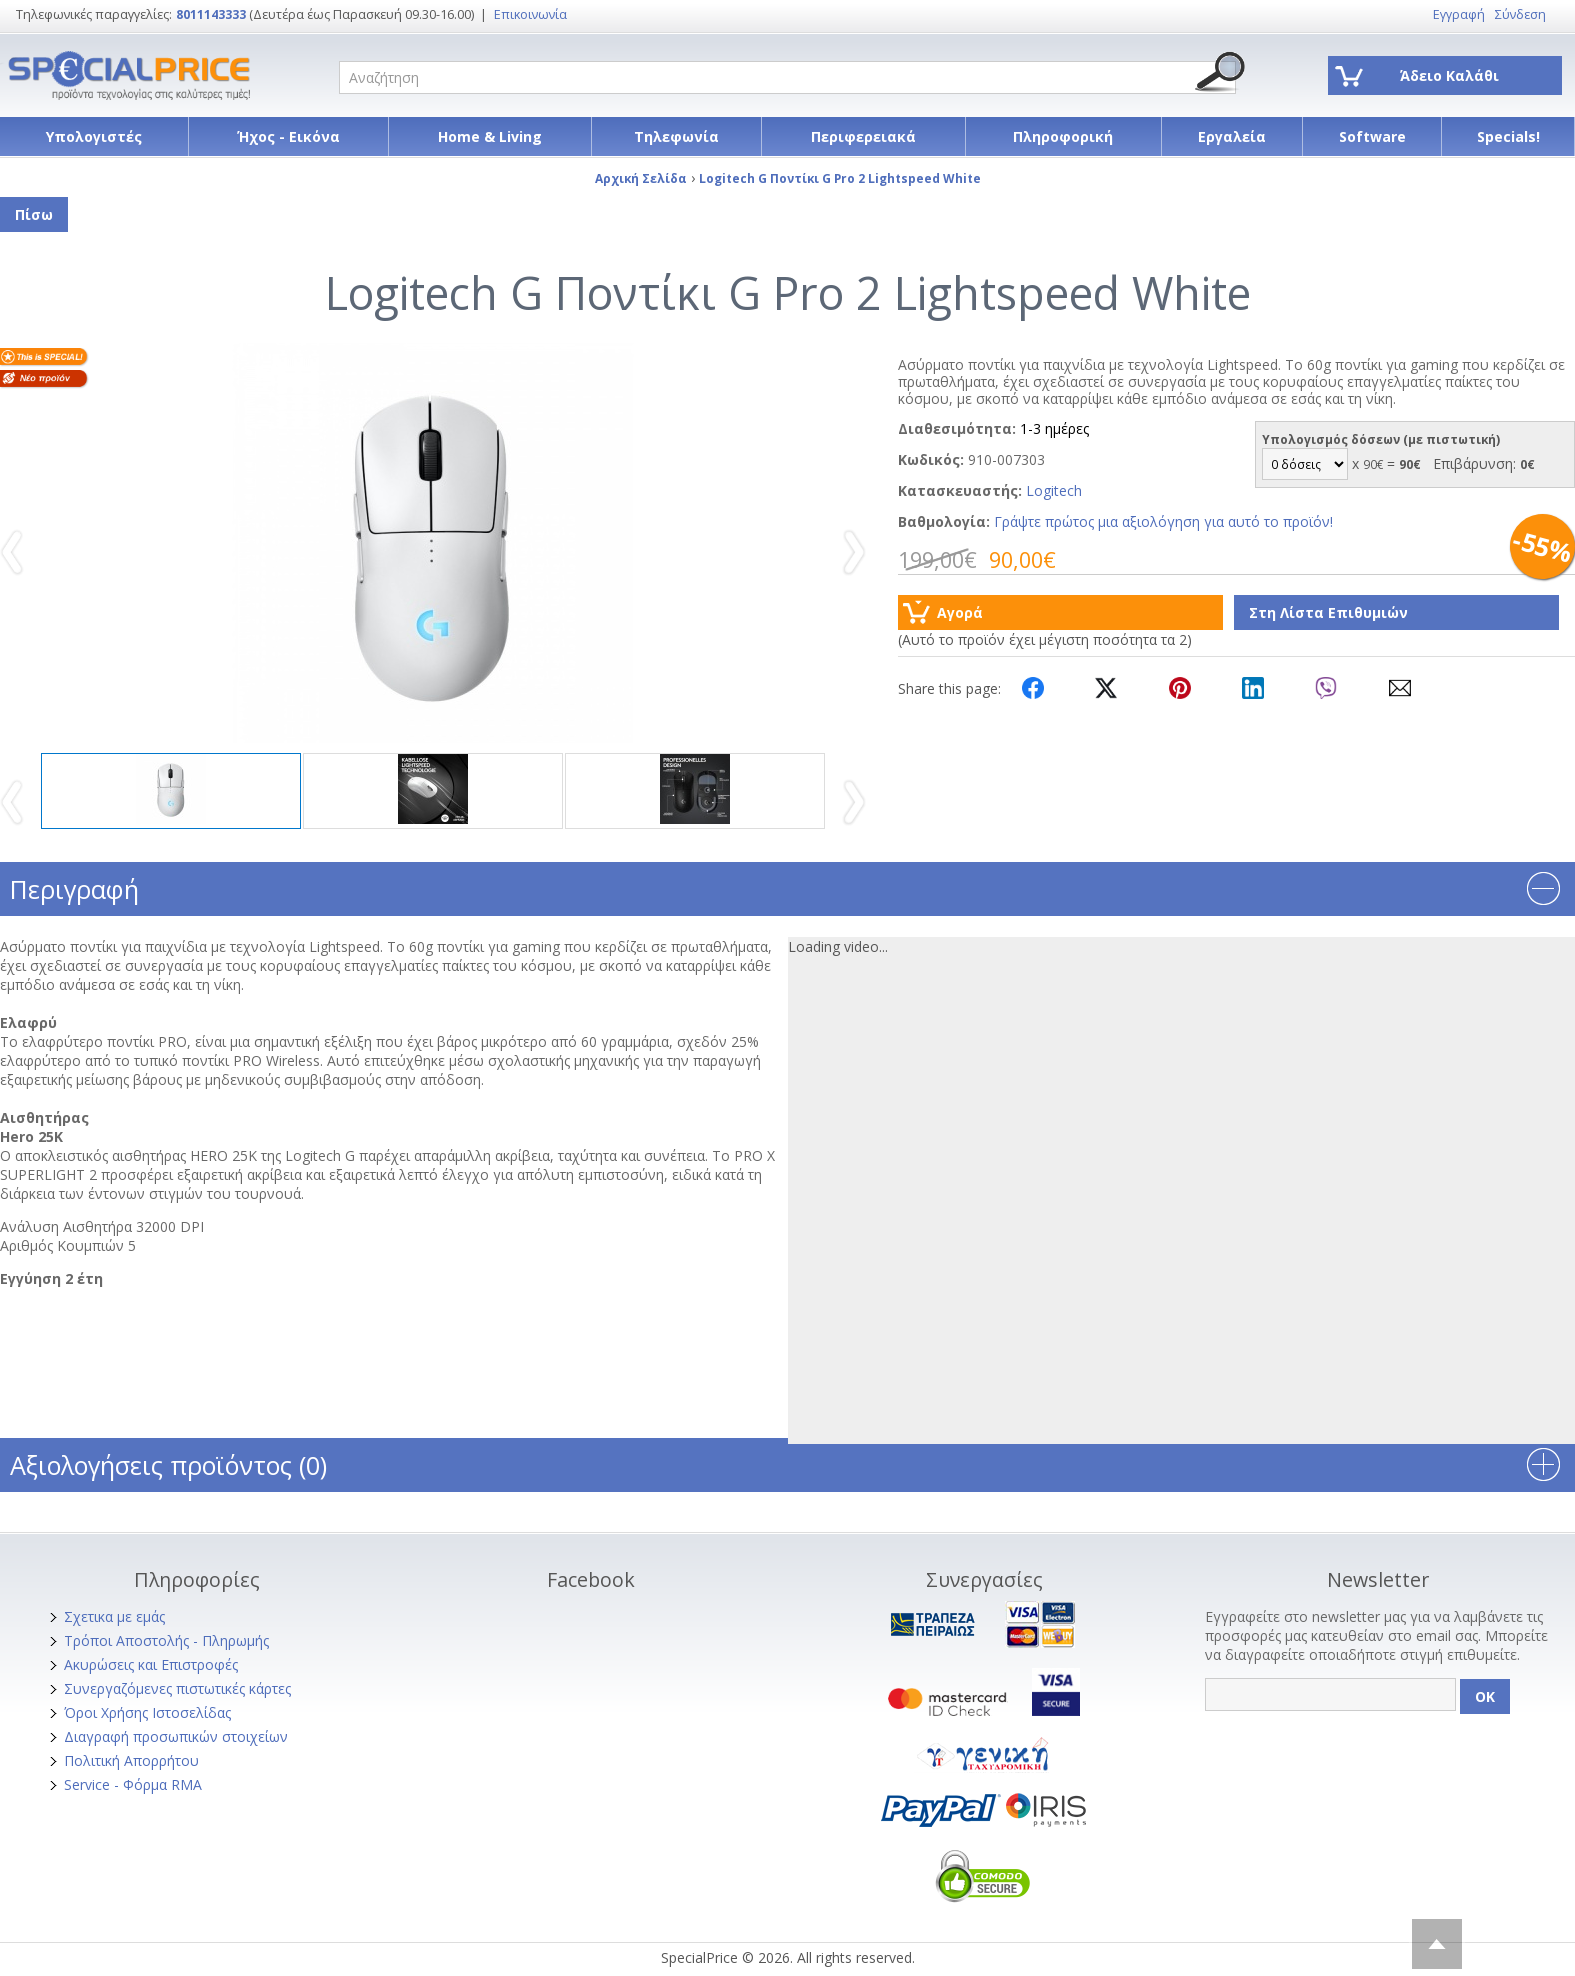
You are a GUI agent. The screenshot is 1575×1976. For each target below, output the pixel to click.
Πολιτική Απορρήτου (131, 1760)
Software (1372, 136)
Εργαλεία (1232, 136)
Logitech (1054, 490)
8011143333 (211, 14)
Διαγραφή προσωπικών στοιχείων (176, 1736)
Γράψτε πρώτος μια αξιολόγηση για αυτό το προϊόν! (1163, 521)
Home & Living (490, 136)
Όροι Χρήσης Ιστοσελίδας (147, 1712)
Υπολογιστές (94, 136)
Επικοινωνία (530, 14)
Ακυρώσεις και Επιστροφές (151, 1664)
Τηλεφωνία (676, 136)
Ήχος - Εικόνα (288, 136)
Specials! (1508, 136)
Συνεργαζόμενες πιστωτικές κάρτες (177, 1688)
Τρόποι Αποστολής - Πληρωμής (166, 1640)
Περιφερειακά (863, 136)
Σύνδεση (1520, 14)
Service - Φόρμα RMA (133, 1784)
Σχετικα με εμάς (114, 1616)
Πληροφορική (1063, 136)
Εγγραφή (1459, 14)
